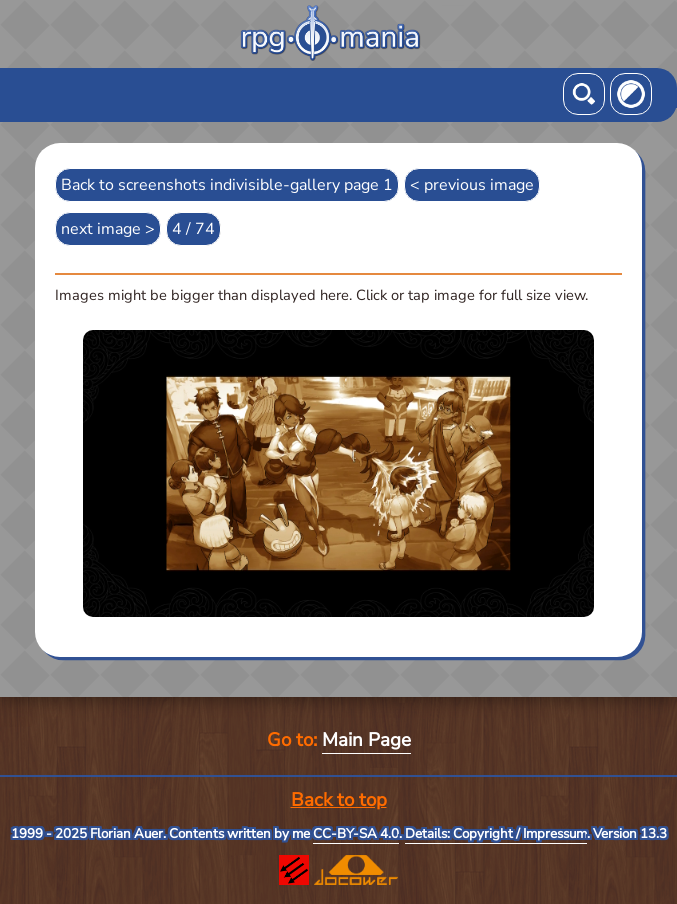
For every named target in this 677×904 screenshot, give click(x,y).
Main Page (366, 740)
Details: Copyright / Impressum (496, 834)
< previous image (472, 185)
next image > (108, 229)
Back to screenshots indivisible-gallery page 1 (227, 185)
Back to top (339, 800)
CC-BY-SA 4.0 (356, 834)
